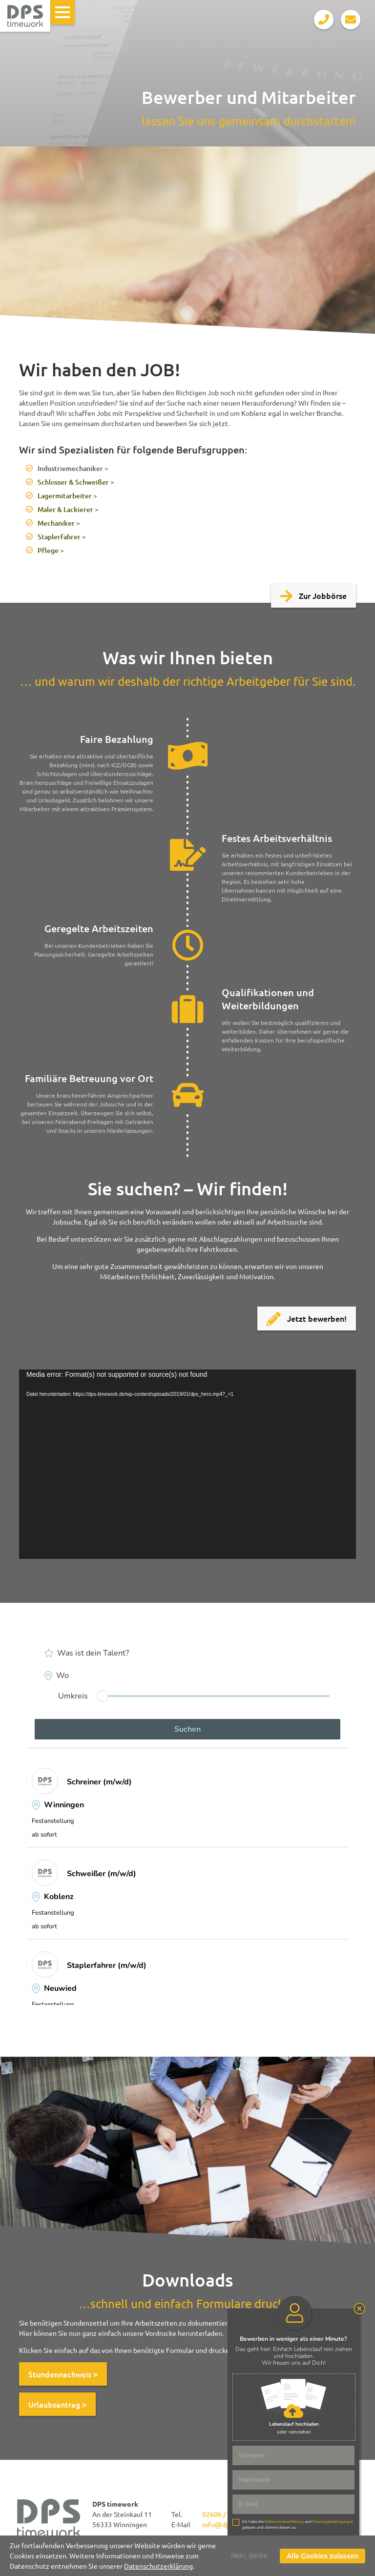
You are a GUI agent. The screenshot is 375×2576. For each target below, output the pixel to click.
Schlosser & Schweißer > (76, 482)
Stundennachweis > (63, 2374)
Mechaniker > (59, 523)
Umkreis (73, 1696)
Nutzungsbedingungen (333, 2521)
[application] (187, 1464)
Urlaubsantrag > (57, 2404)
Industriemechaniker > (73, 468)
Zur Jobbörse (313, 597)
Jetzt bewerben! (307, 1319)
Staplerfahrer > (62, 536)
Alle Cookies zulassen (322, 2556)
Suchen (187, 1729)
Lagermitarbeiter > (67, 495)
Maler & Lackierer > (68, 509)
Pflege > (51, 550)
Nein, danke (249, 2555)
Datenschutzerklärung (158, 2565)
